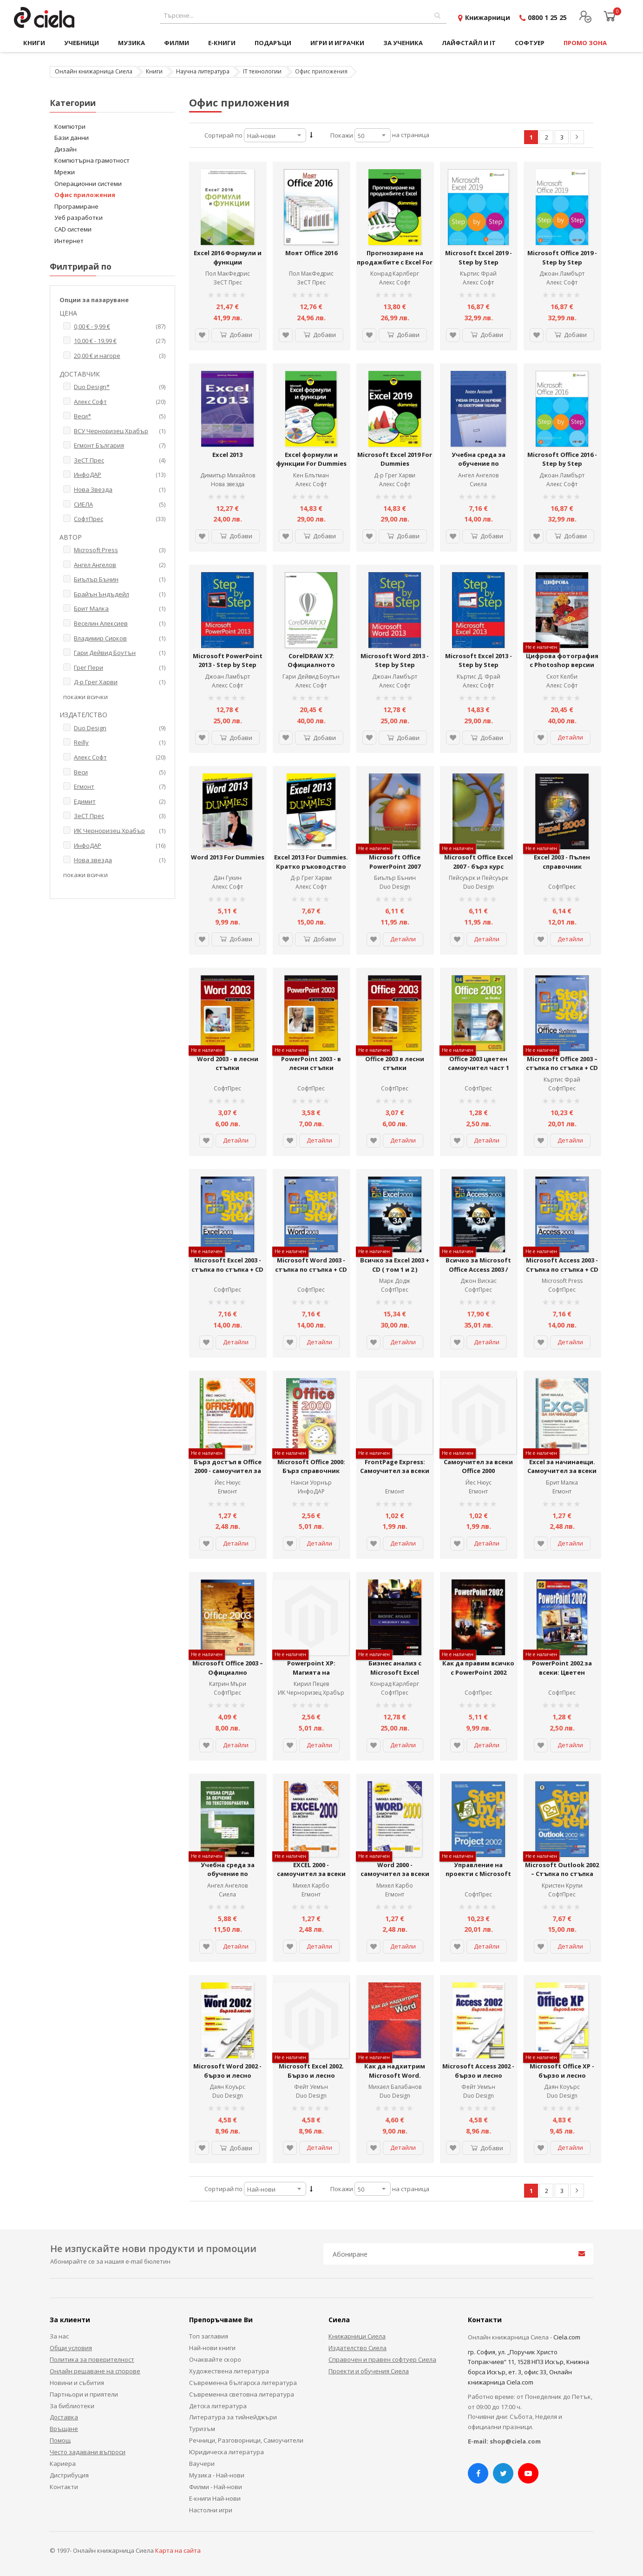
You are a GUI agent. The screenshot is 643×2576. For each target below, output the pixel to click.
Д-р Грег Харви (311, 878)
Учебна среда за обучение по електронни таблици (478, 463)
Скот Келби (561, 676)
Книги (154, 71)
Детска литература (218, 2406)
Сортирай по (223, 135)
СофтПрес (562, 887)
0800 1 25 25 (547, 17)
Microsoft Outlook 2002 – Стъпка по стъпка (562, 1869)
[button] (202, 335)
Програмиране (76, 206)
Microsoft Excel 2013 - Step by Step (478, 660)
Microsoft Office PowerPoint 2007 (394, 862)
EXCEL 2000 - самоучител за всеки (311, 1869)
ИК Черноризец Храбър (311, 1693)
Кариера (63, 2463)
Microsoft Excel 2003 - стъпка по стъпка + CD (227, 1265)
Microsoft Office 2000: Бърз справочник (311, 1466)
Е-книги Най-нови (215, 2498)
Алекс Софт (394, 282)
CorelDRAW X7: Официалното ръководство (311, 665)
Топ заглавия (208, 2336)
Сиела (478, 484)
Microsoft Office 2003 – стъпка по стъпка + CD (562, 1063)
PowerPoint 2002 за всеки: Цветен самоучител (562, 1672)
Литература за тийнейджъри (233, 2417)
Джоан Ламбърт (561, 273)
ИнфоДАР (311, 1491)
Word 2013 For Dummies (227, 857)
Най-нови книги (212, 2348)
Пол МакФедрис (227, 273)
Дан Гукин (227, 878)
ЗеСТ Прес (227, 282)
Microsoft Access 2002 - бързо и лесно (478, 2071)
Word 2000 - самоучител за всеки (395, 1869)
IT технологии (262, 71)
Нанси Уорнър (311, 1482)
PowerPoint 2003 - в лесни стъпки (311, 1063)
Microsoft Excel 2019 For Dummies (394, 459)
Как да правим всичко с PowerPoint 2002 (478, 1668)
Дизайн (65, 149)
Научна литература (203, 71)
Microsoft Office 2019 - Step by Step (562, 257)
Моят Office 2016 (311, 253)
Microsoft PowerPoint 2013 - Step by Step (227, 660)
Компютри (69, 126)
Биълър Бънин (395, 878)
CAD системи (73, 229)
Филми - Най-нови (215, 2487)
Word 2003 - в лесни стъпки (227, 1063)
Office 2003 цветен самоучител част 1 (478, 1063)
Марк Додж (394, 1281)
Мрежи (64, 172)
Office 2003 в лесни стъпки (394, 1063)
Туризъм (202, 2428)
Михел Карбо (311, 1885)
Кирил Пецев (311, 1684)
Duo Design (395, 887)
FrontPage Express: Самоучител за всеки (394, 1466)
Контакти (64, 2487)
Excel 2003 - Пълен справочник (562, 862)
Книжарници (487, 17)
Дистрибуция (69, 2475)
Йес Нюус (228, 1482)
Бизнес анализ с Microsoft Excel (394, 1668)
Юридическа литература (226, 2452)
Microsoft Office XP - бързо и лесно (562, 2071)
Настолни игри (210, 2510)
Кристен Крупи (562, 1885)
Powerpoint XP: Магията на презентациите (311, 1672)
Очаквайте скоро (215, 2359)
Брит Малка (562, 1482)
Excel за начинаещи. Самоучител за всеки (562, 1466)
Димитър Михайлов (227, 475)
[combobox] (303, 15)
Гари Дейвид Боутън (311, 676)
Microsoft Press (562, 1281)
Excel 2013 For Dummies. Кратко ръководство (311, 862)
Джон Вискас (478, 1281)
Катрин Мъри (227, 1684)
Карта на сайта (178, 2550)
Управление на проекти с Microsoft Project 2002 (478, 1874)
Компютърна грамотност (92, 160)
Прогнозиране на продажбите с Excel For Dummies (395, 262)
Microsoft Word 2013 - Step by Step (395, 660)
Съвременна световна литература (241, 2394)
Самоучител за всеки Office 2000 (478, 1466)
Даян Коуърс (227, 2087)
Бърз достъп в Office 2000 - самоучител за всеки (228, 1471)
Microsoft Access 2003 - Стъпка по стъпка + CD (562, 1265)
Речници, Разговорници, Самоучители (246, 2440)
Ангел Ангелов (478, 475)
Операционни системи (88, 183)
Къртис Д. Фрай (478, 676)
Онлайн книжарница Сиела (93, 71)
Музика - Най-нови (216, 2475)
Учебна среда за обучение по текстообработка (227, 1874)
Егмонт (227, 1491)
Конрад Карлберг (394, 273)
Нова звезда (227, 484)
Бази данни (71, 137)
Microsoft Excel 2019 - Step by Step (478, 257)
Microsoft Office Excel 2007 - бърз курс (478, 862)
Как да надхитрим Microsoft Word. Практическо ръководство (394, 2080)
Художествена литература (229, 2371)
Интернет (69, 241)
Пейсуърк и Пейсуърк (478, 878)
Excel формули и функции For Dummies (311, 459)
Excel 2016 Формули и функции (228, 257)
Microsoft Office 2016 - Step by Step (562, 459)
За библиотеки (72, 2406)
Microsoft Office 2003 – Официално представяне (227, 1672)
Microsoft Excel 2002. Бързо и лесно (311, 2071)
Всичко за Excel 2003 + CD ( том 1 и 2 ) (394, 1265)
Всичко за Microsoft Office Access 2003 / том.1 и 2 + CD (478, 1269)
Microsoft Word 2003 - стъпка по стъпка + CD (311, 1265)
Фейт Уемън (311, 2087)
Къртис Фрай (478, 273)
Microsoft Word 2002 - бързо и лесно (227, 2071)
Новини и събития (77, 2382)
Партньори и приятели (84, 2394)
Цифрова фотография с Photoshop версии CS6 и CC (562, 665)
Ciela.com (566, 2337)
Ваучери (202, 2463)
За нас (59, 2336)
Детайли (570, 737)
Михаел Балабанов (394, 2087)
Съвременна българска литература (243, 2382)
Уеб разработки (78, 217)
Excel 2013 (227, 454)
